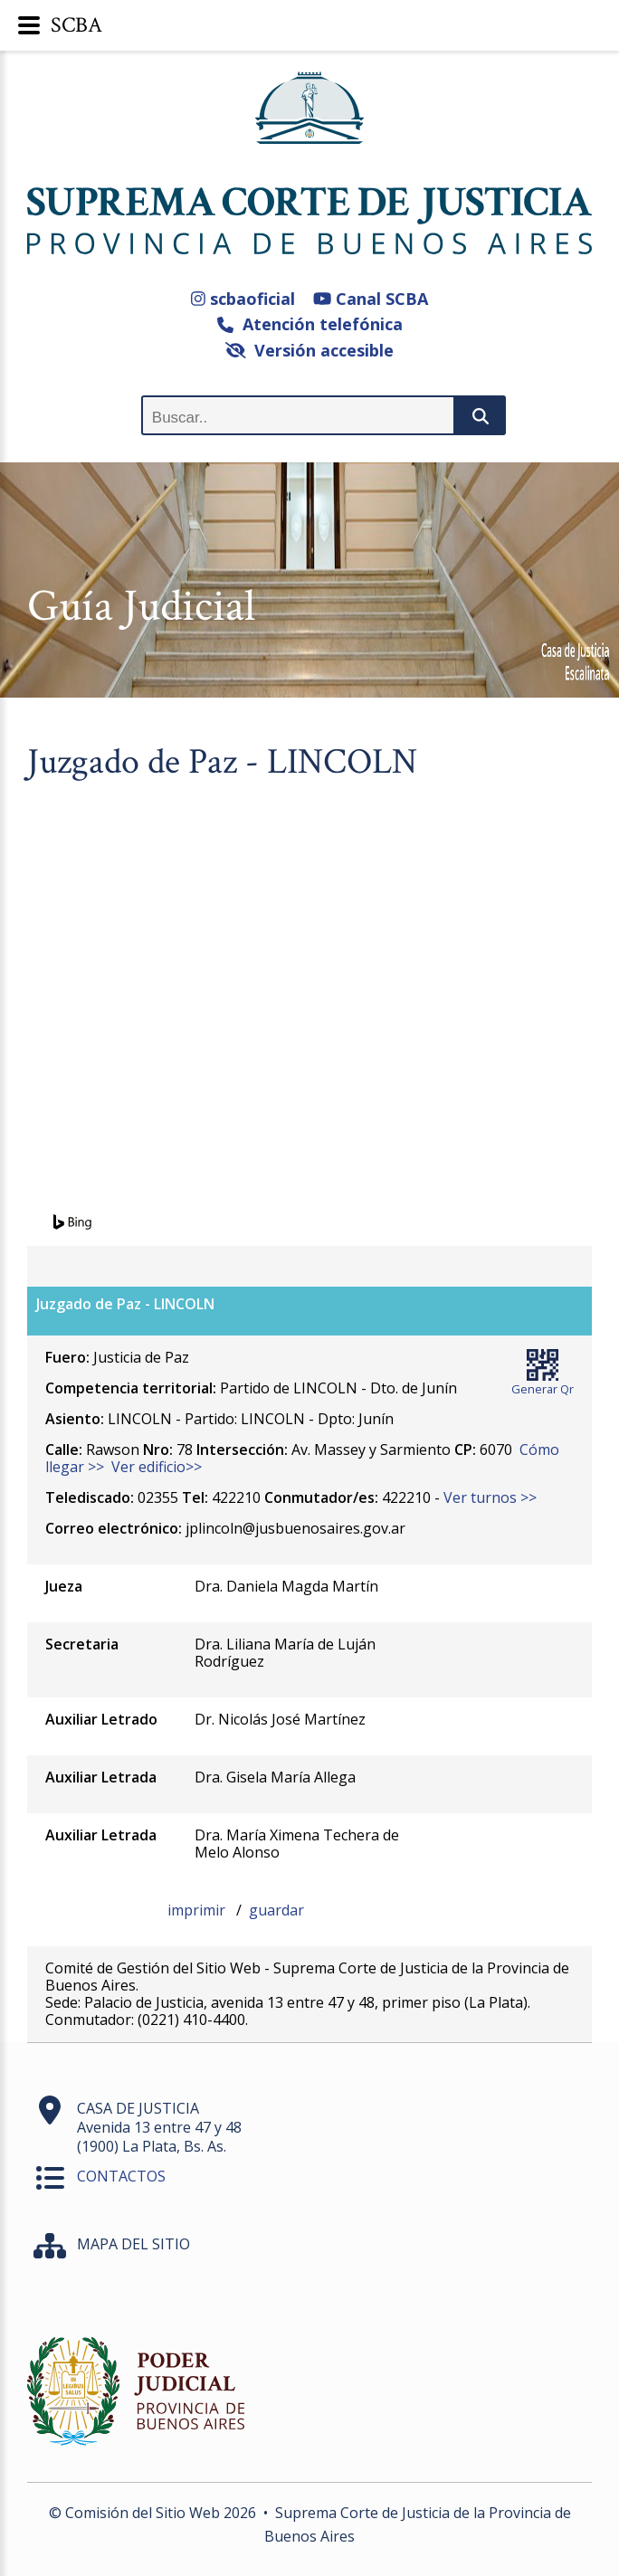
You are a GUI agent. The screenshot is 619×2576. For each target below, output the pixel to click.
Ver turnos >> (490, 1497)
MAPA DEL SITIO (133, 2244)
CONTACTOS (121, 2176)
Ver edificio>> (156, 1467)
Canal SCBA (370, 298)
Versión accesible (310, 350)
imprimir (198, 1910)
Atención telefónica (310, 324)
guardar (276, 1910)
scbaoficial (243, 298)
